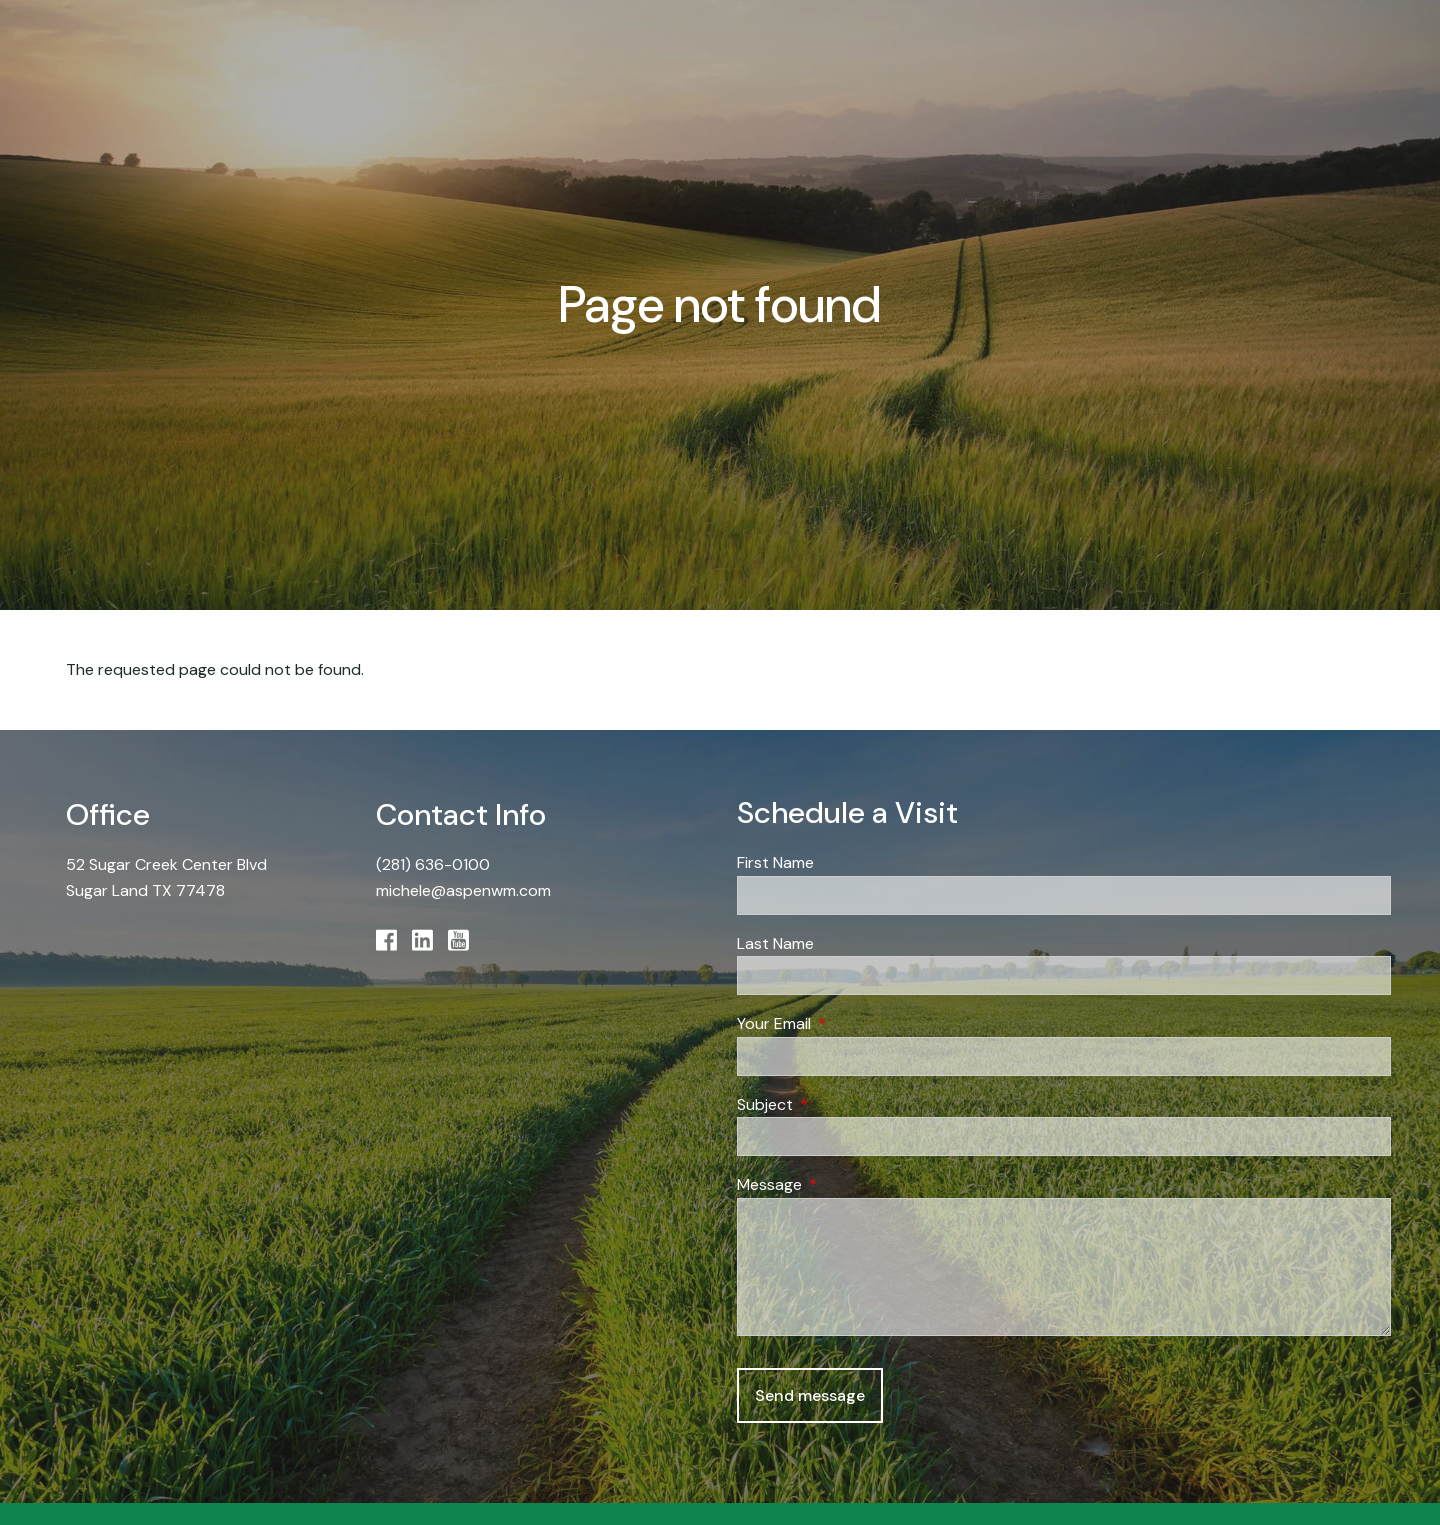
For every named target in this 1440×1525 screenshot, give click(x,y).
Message (846, 1185)
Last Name (775, 943)
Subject (841, 1104)
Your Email (850, 1024)
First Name (775, 863)
